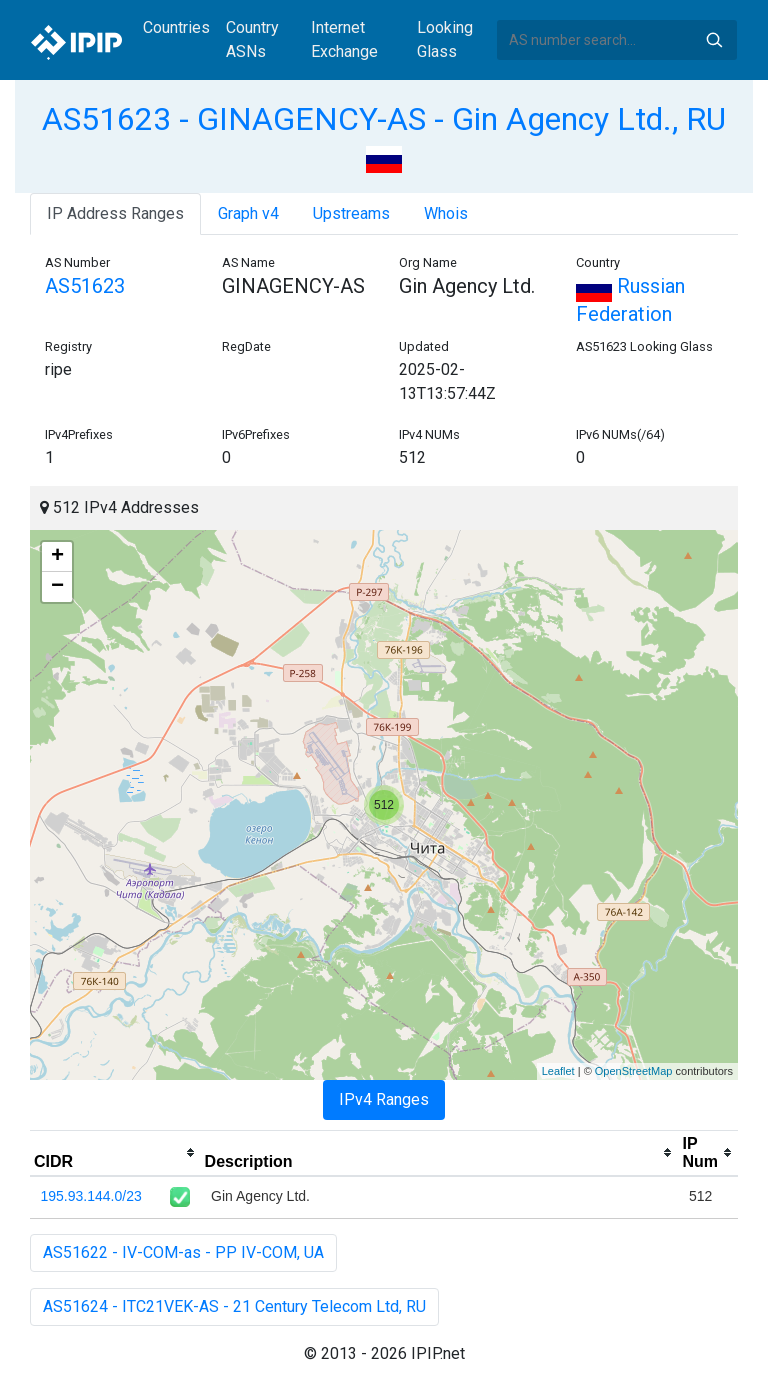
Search (714, 40)
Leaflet (558, 1071)
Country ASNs (252, 39)
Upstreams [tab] (351, 213)
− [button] (57, 587)
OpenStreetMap (634, 1071)
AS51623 (85, 286)
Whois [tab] (446, 213)
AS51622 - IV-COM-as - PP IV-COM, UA (183, 1252)
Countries (176, 27)
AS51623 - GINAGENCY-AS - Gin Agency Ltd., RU (384, 119)
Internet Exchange (344, 39)
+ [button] (57, 557)
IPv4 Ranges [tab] (384, 1099)
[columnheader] (115, 1153)
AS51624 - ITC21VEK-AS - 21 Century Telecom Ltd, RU (234, 1306)
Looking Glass (445, 39)
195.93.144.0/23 (91, 1196)
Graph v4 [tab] (248, 213)
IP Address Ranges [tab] (115, 213)
